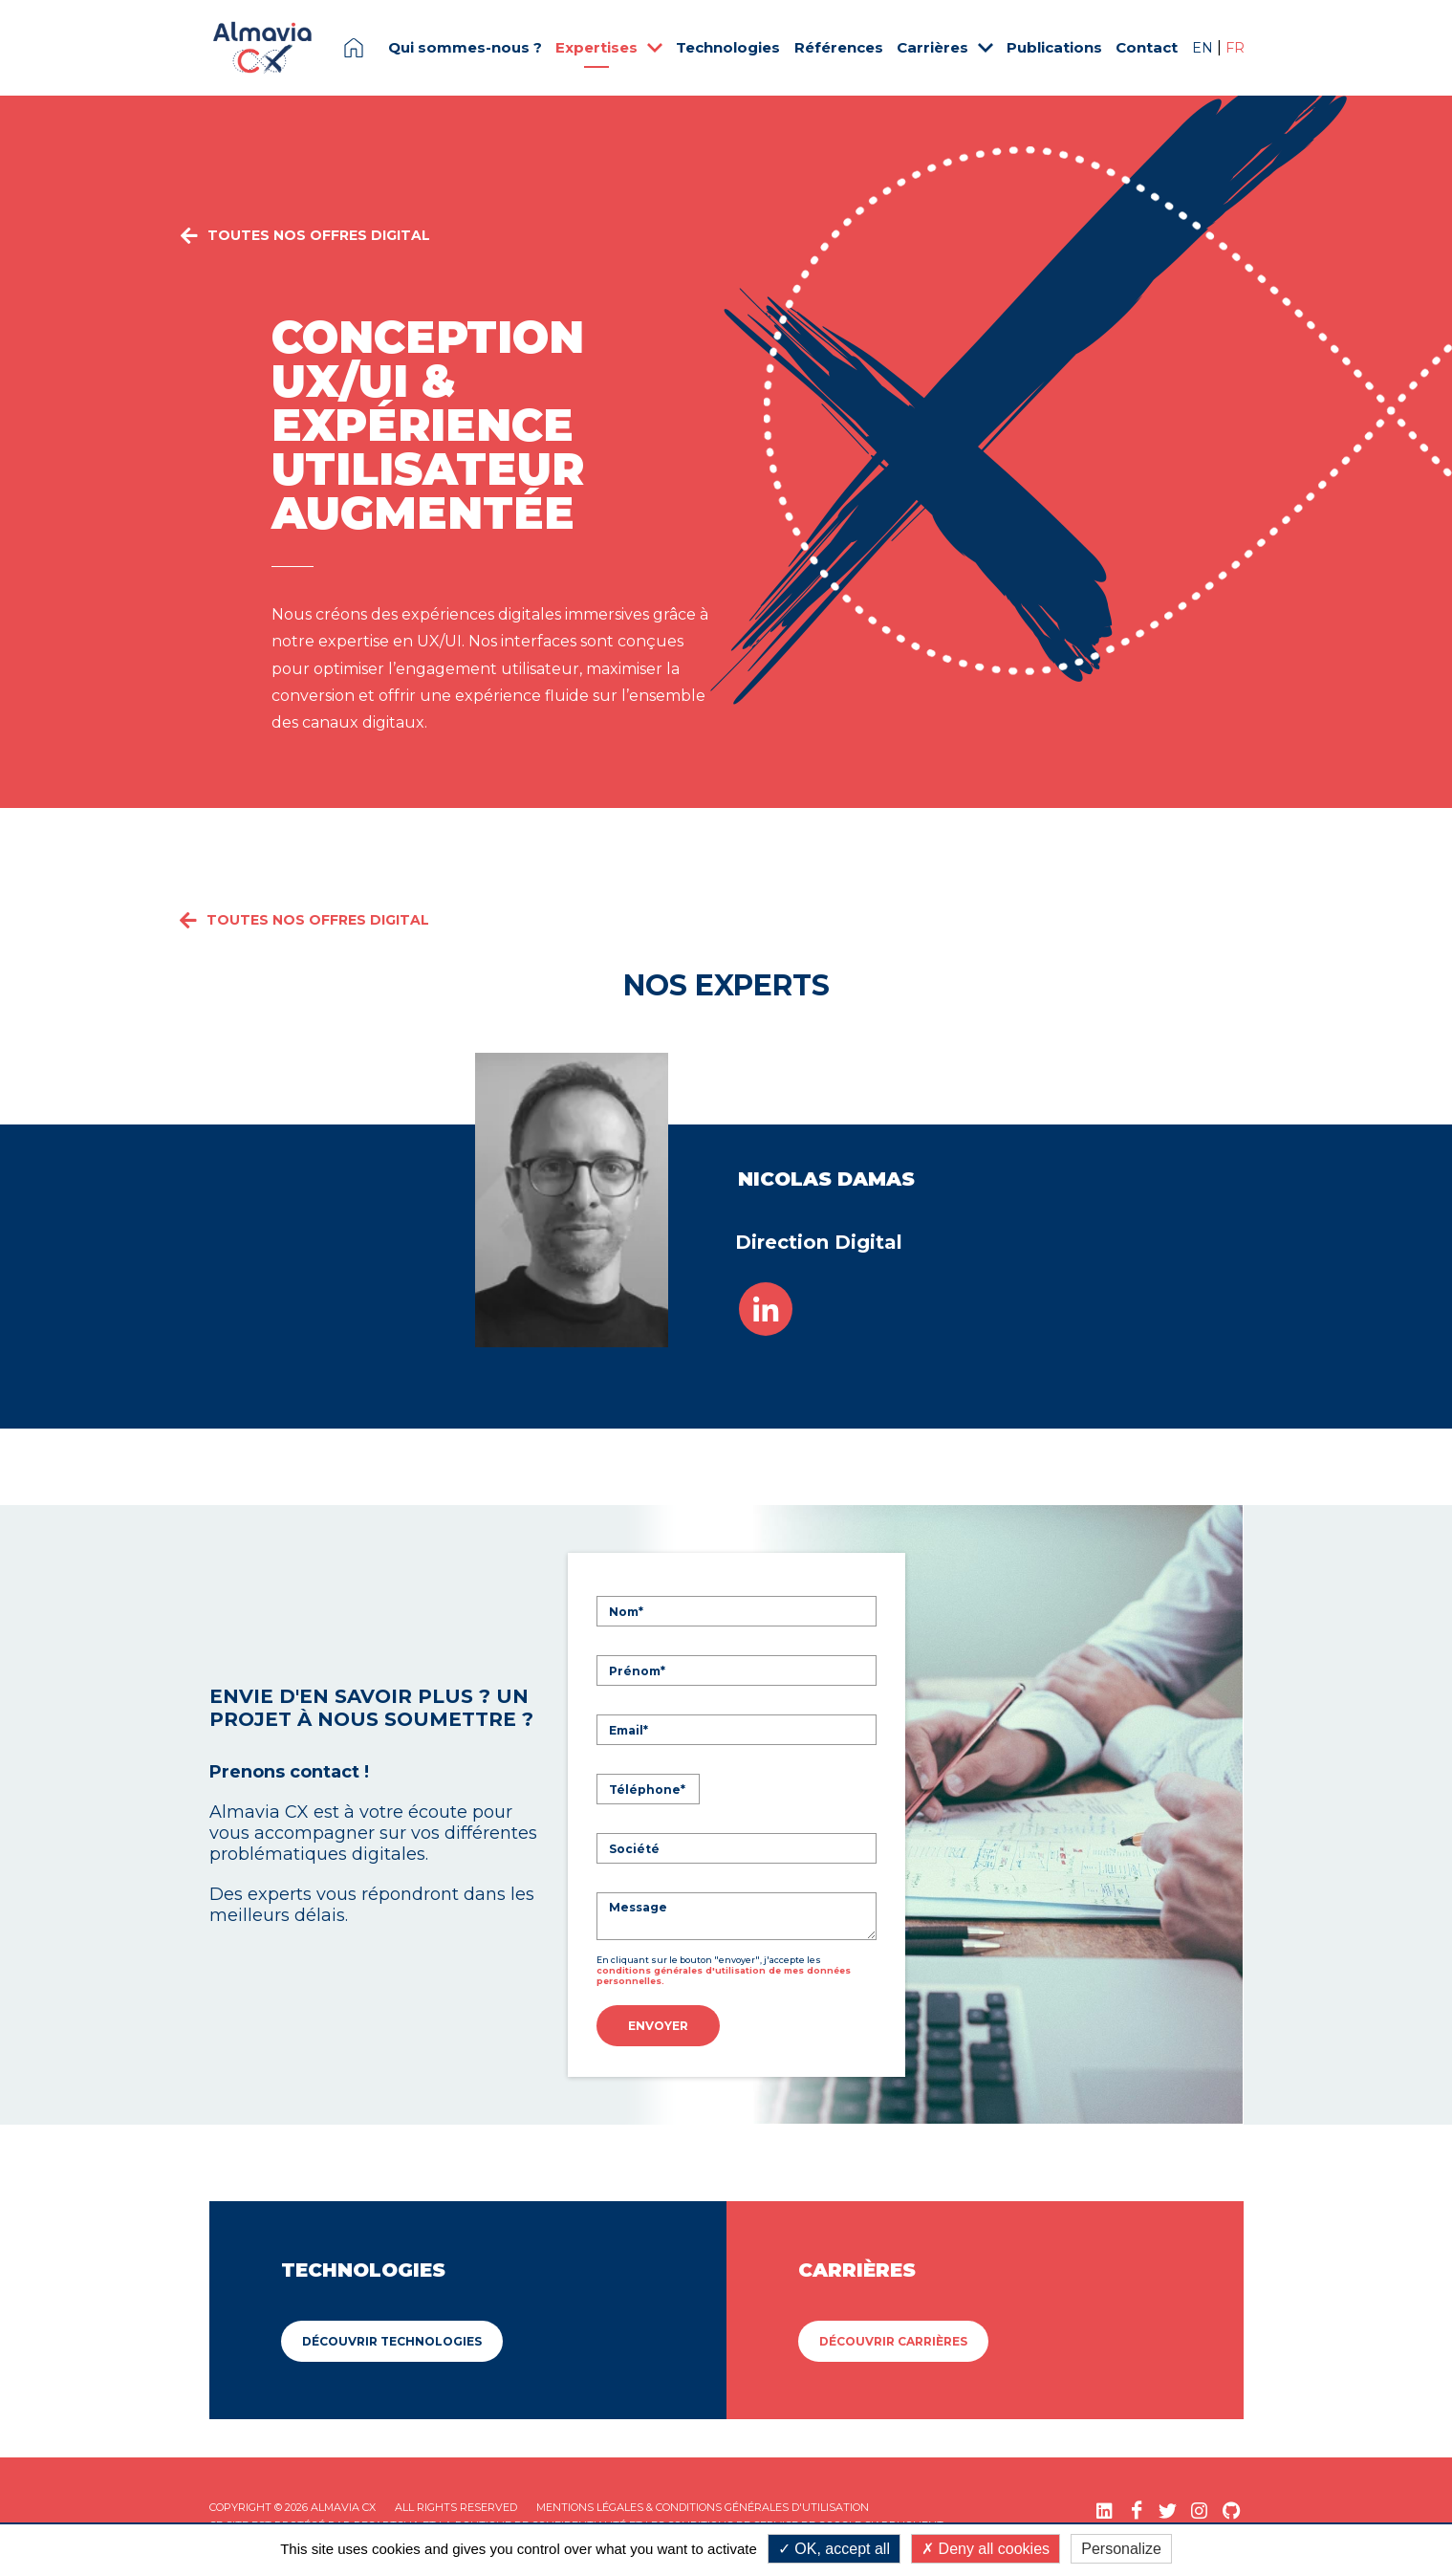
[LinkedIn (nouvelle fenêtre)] (1104, 2509)
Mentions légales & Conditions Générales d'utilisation (702, 2505)
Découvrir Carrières (893, 2339)
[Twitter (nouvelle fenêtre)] (1168, 2509)
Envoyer (658, 2026)
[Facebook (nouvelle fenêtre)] (1136, 2509)
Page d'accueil (353, 47)
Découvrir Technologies (392, 2339)
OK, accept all (834, 2549)
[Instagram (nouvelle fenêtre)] (1199, 2509)
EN (1204, 47)
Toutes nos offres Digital (304, 256)
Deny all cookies (985, 2549)
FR (1235, 47)
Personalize (1121, 2549)
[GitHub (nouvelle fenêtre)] (1231, 2509)
